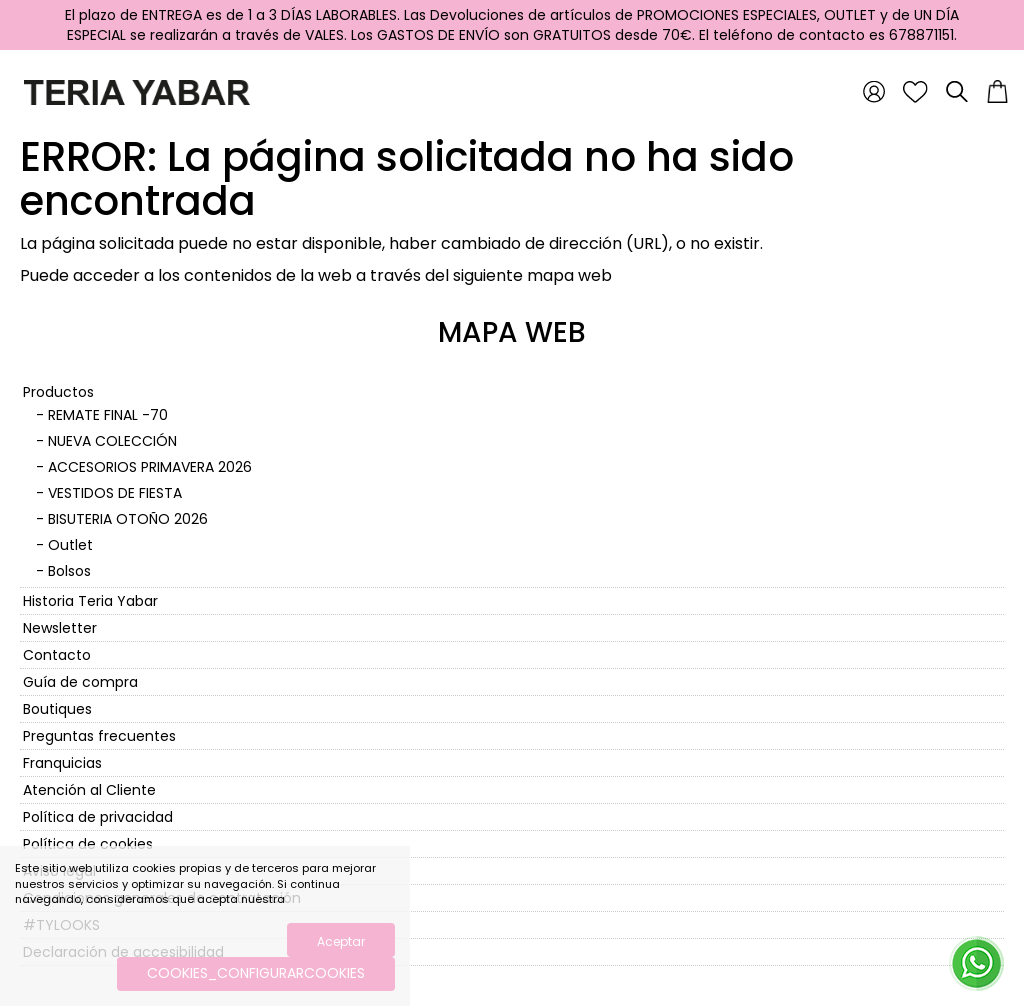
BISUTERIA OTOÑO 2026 (128, 519)
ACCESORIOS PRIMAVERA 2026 (150, 467)
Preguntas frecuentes (99, 736)
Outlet (70, 545)
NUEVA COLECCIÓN (112, 441)
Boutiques (57, 709)
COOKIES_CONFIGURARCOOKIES (256, 973)
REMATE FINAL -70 (108, 415)
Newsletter (60, 628)
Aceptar (341, 941)
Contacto (57, 655)
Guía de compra (80, 682)
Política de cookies (88, 844)
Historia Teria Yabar (90, 601)
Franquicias (62, 763)
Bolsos (69, 571)
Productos (58, 392)
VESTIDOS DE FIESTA (115, 493)
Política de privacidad (98, 817)
